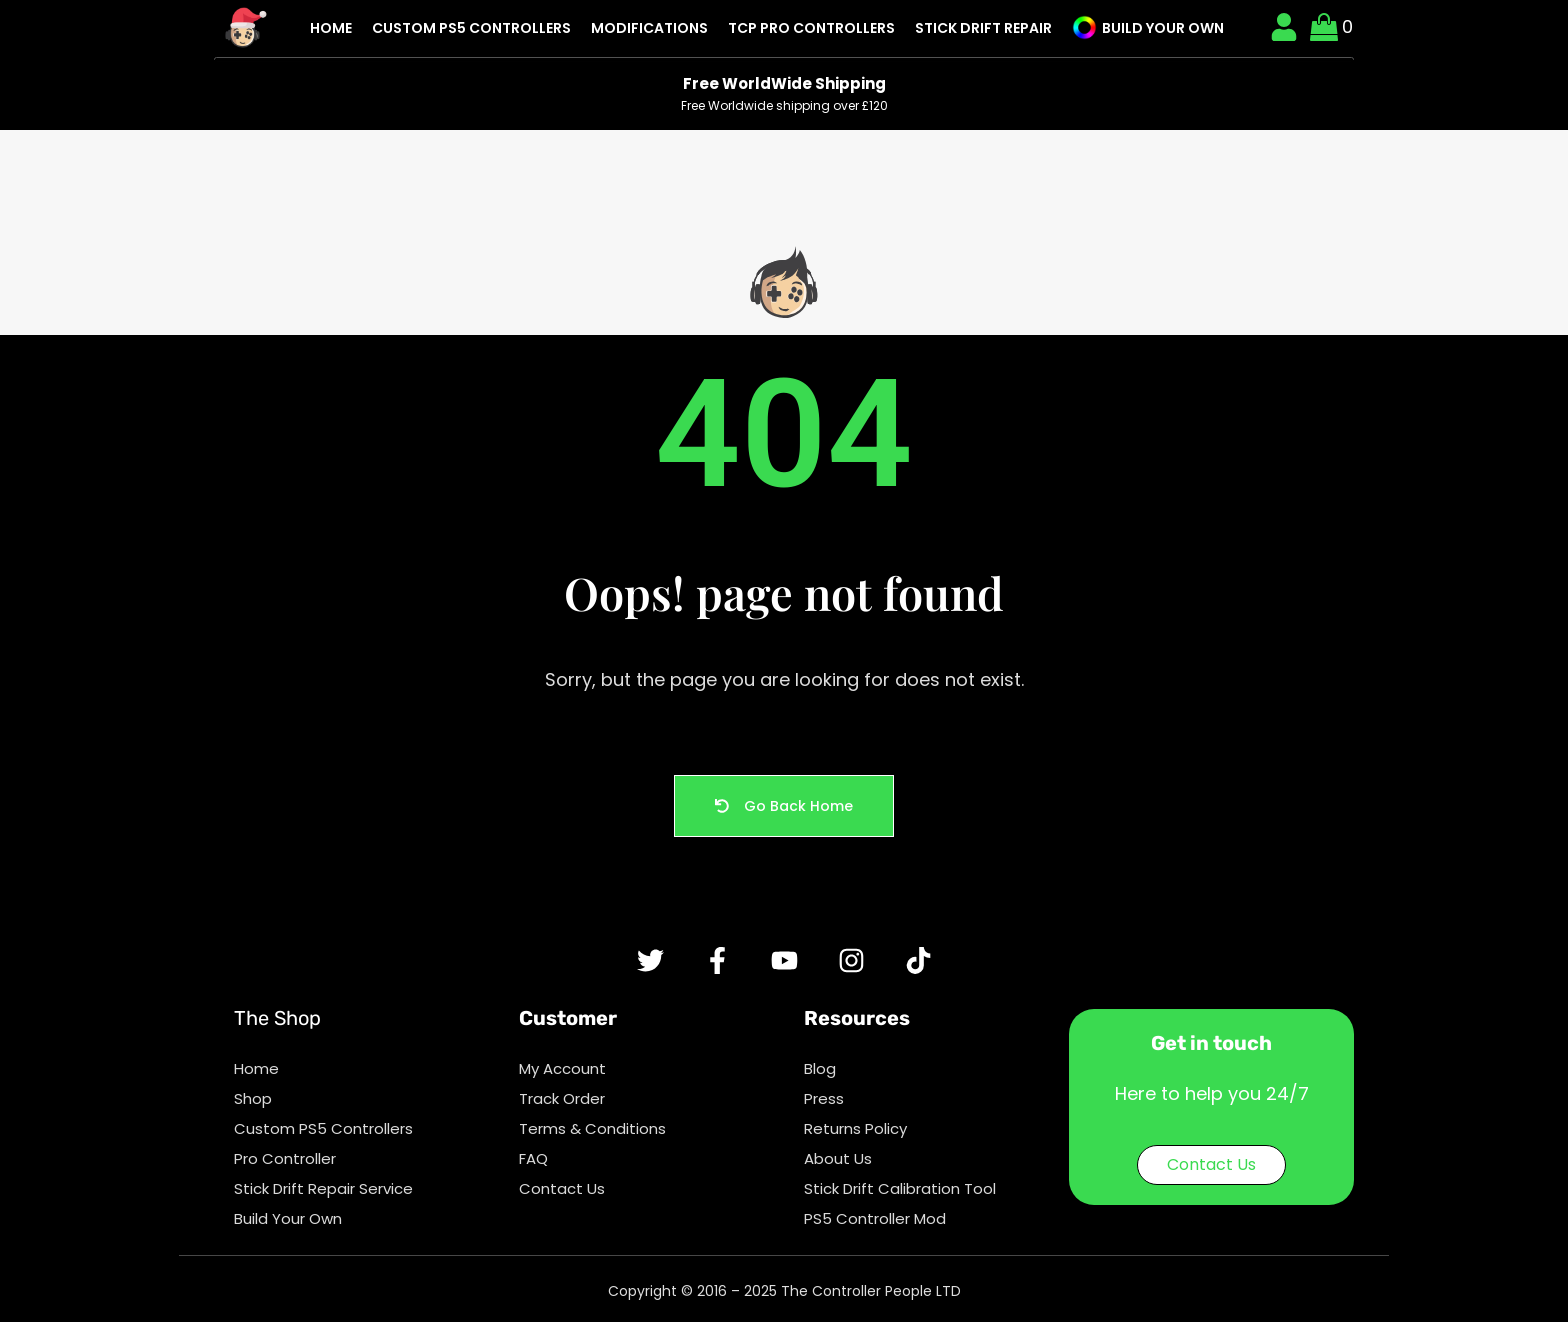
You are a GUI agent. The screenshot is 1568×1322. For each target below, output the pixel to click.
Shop (253, 1098)
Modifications (649, 28)
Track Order (562, 1098)
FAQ (533, 1158)
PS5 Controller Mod (875, 1218)
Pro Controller (285, 1158)
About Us (838, 1158)
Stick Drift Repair (983, 28)
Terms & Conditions (592, 1128)
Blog (820, 1068)
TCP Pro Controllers (811, 28)
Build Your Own (1148, 27)
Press (824, 1098)
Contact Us (562, 1188)
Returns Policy (855, 1128)
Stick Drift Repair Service (323, 1188)
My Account (562, 1068)
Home (331, 28)
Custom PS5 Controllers (471, 28)
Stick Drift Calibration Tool (900, 1188)
